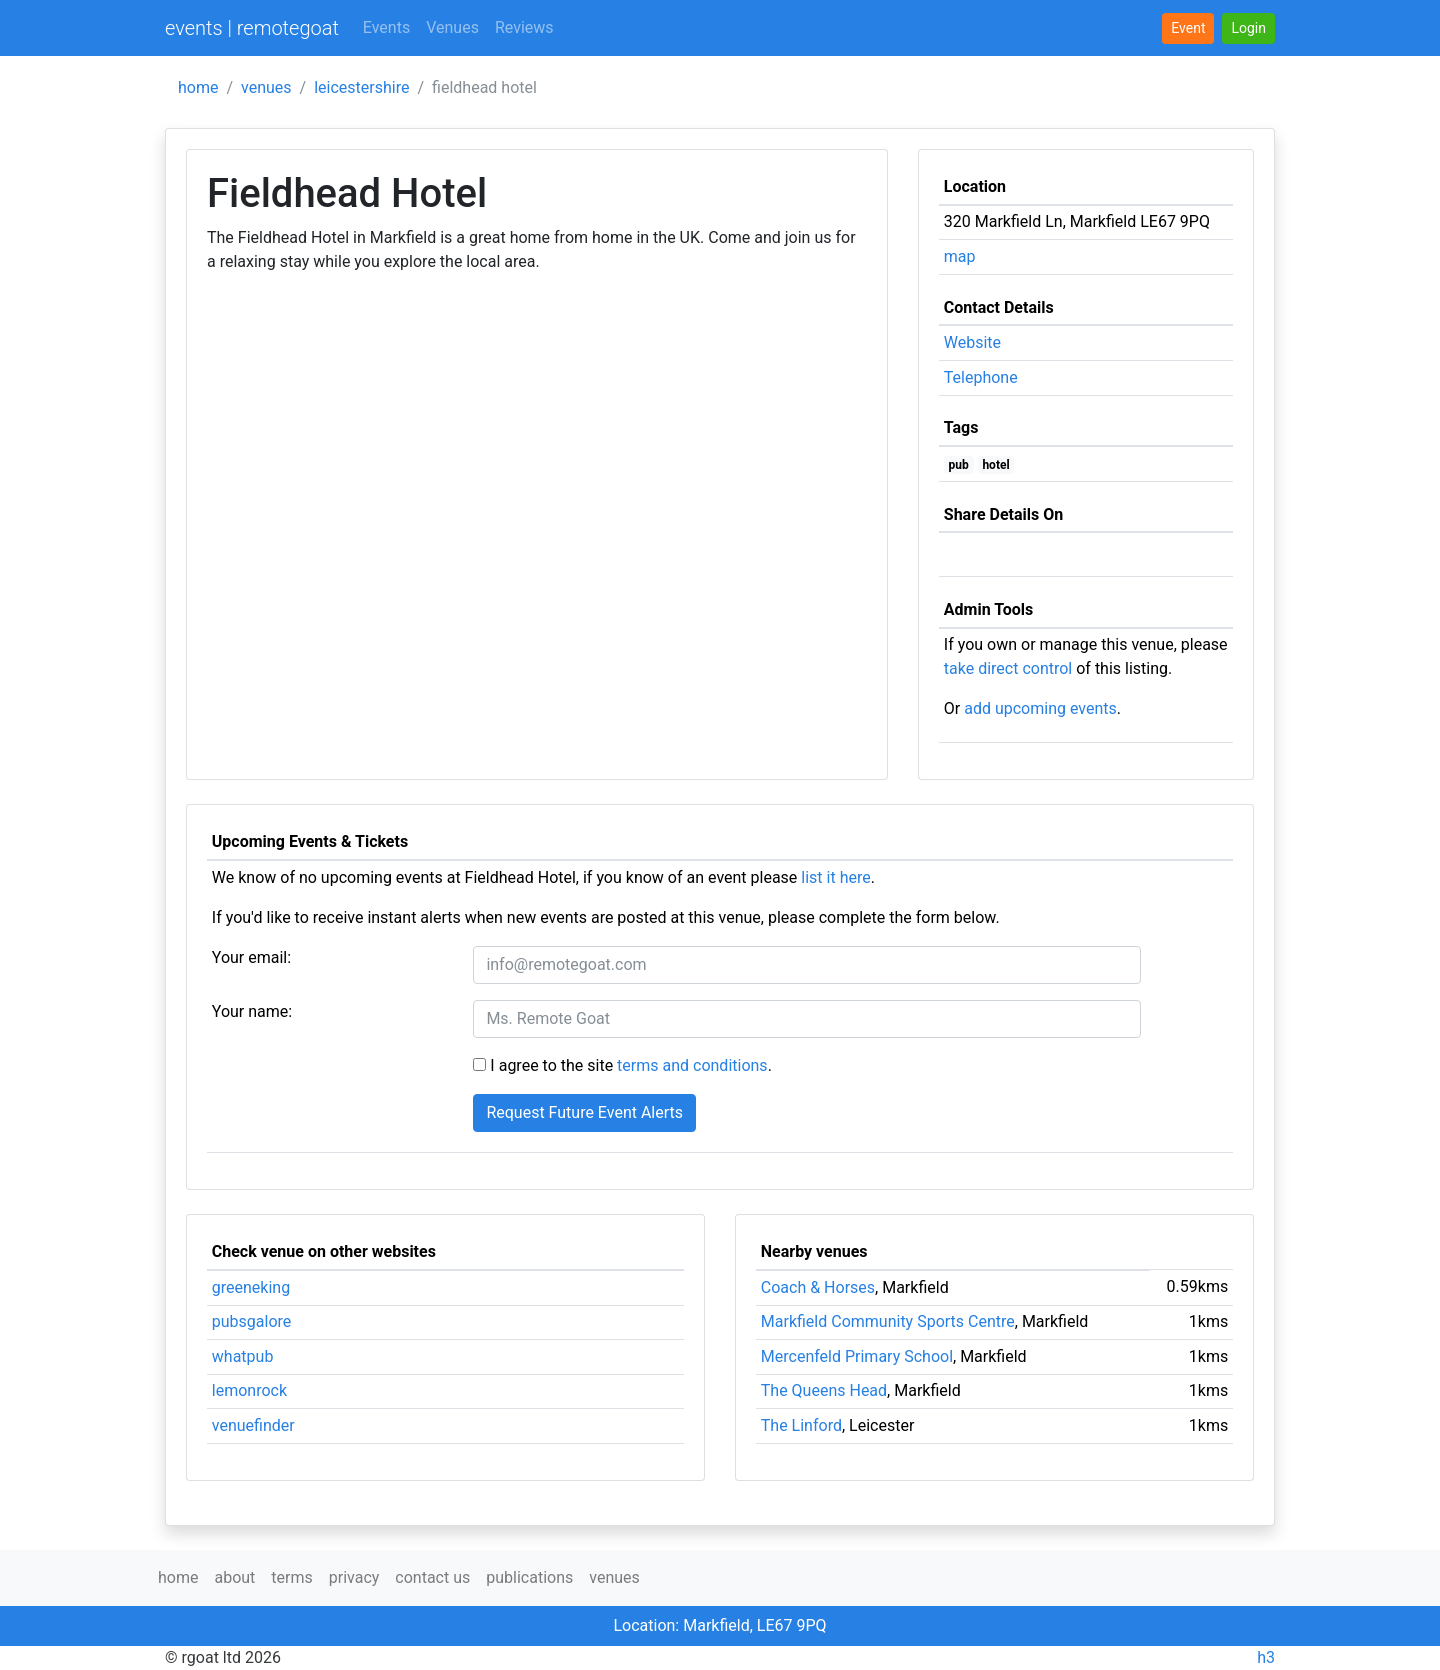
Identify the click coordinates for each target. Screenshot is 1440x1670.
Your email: (251, 957)
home (198, 87)
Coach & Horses (818, 1287)
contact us (432, 1577)
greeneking (251, 1287)
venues (266, 87)
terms (291, 1577)
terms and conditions (692, 1065)
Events (386, 27)
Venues (452, 27)
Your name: (252, 1011)
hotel (995, 465)
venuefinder (253, 1425)
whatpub (243, 1356)
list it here (835, 877)
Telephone (981, 377)
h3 (1266, 1657)
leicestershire (361, 87)
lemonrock (249, 1390)
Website (972, 342)
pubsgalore (252, 1321)
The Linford (801, 1425)
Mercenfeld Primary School (857, 1356)
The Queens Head (824, 1390)
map (960, 256)
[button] (1248, 28)
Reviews (524, 27)
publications (529, 1577)
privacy (354, 1577)
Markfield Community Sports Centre (888, 1321)
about (234, 1577)
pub (959, 465)
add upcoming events (1040, 708)
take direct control (1008, 668)
